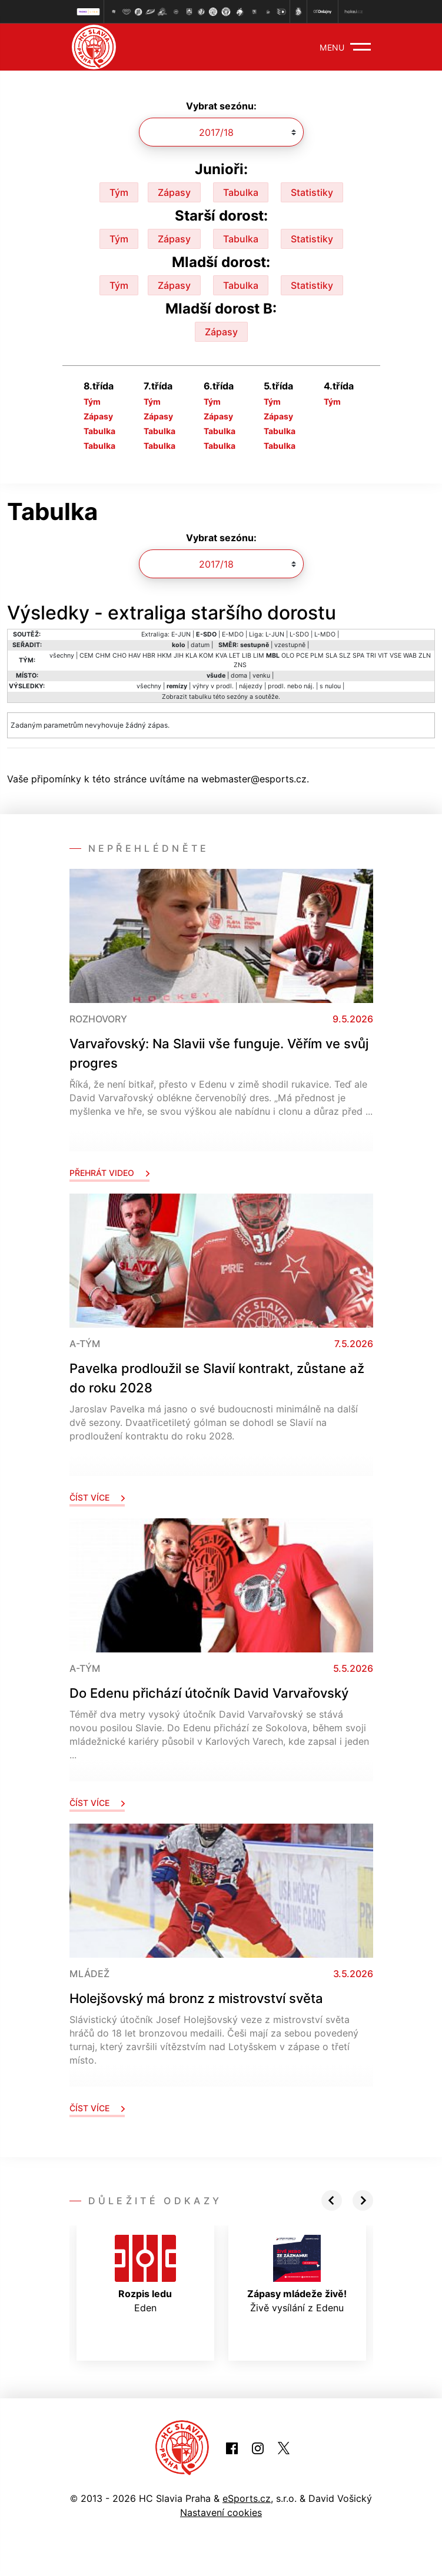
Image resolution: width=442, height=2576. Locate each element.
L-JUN (274, 634)
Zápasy (174, 192)
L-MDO (324, 634)
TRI (371, 655)
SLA (331, 655)
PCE (302, 655)
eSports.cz (246, 2498)
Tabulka (240, 192)
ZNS (240, 665)
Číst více (97, 1497)
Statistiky (312, 192)
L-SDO (299, 634)
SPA (358, 655)
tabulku (200, 697)
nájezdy (250, 686)
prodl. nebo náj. (291, 686)
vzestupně (289, 645)
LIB (246, 655)
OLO (287, 655)
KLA (191, 655)
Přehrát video (109, 1173)
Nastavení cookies (221, 2512)
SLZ (345, 655)
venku (261, 675)
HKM (164, 655)
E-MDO (233, 634)
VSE (395, 655)
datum (200, 645)
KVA (221, 655)
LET (234, 655)
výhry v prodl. (213, 686)
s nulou (330, 686)
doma (239, 675)
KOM (206, 655)
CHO (119, 655)
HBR (148, 655)
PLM (317, 655)
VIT (383, 655)
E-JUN (181, 634)
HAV (134, 655)
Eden (145, 2274)
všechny (61, 655)
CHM (103, 655)
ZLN (424, 655)
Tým (118, 192)
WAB (410, 655)
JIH (179, 655)
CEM (86, 655)
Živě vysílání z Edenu (297, 2274)
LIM (258, 655)
